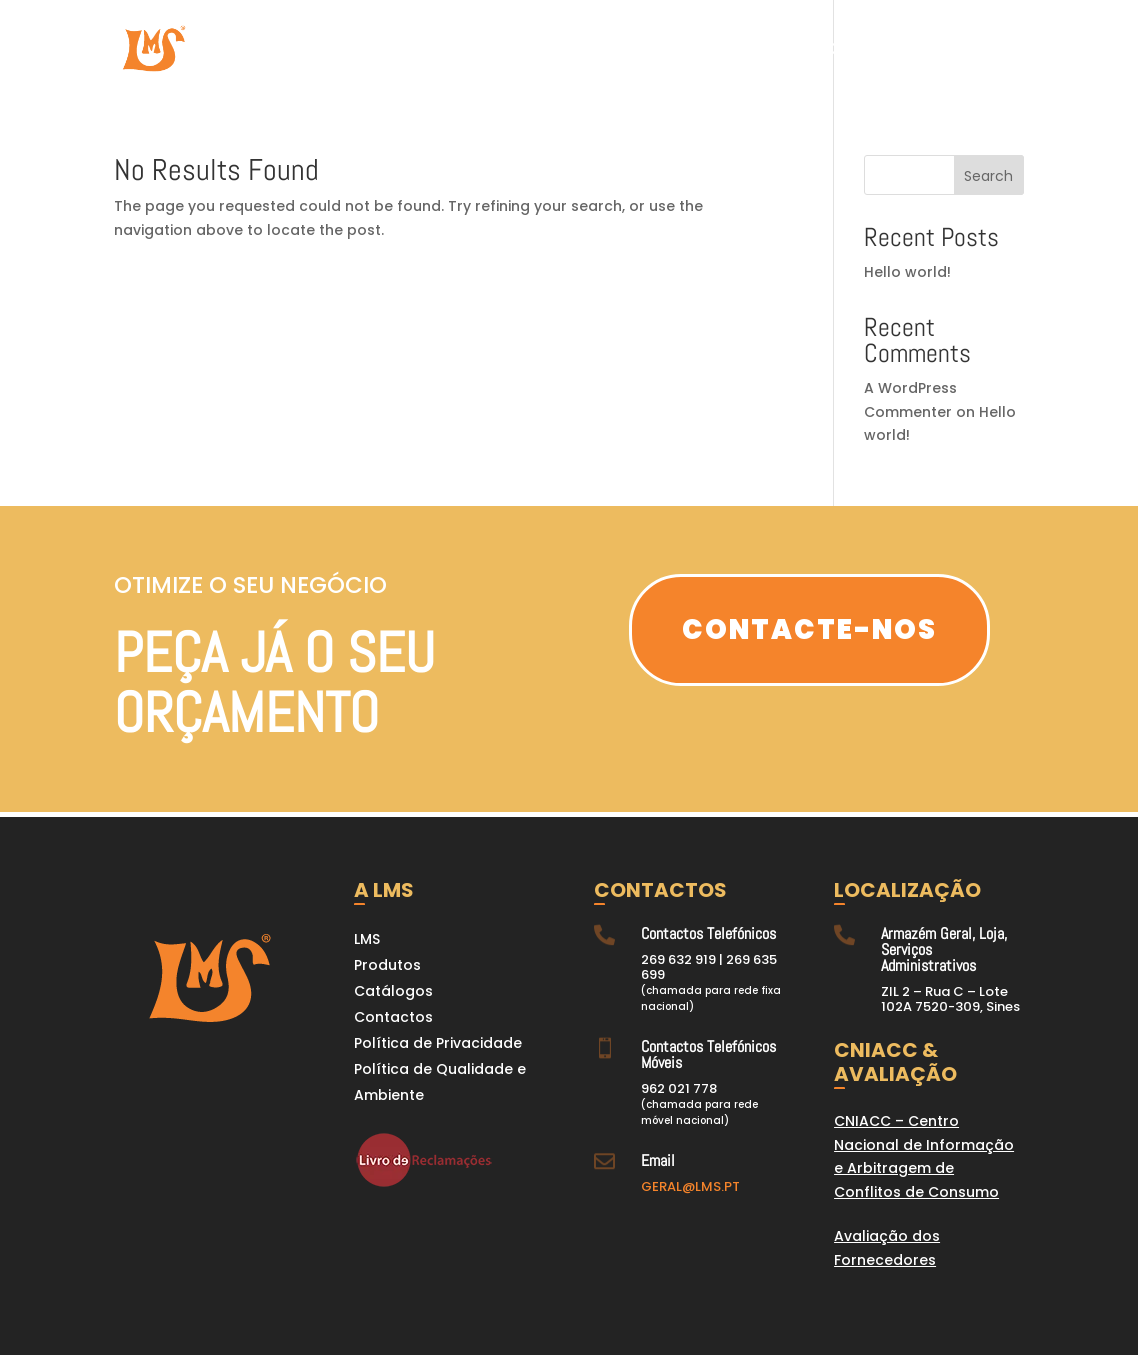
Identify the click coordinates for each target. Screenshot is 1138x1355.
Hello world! (907, 272)
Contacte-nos (809, 629)
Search (988, 176)
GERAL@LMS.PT (690, 1186)
